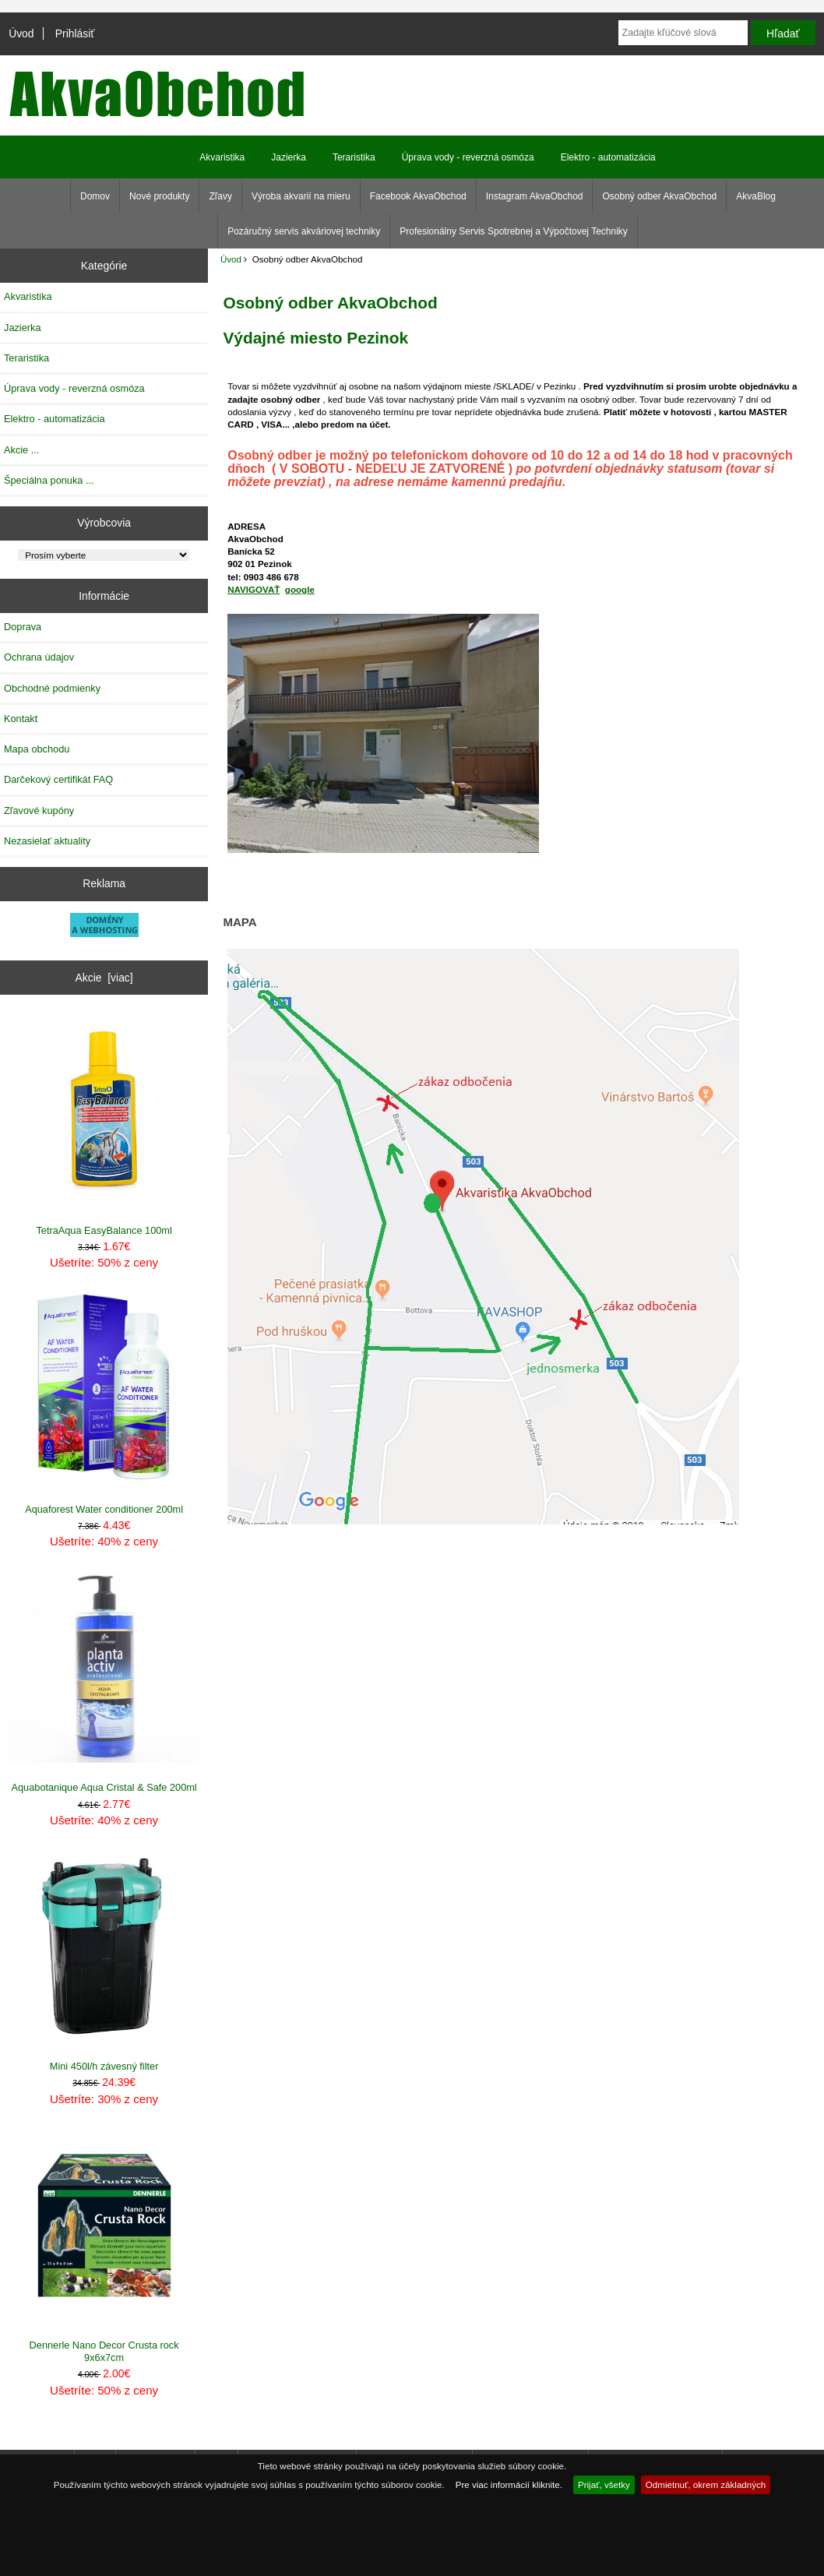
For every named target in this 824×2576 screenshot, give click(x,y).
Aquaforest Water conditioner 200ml (104, 1404)
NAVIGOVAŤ (253, 589)
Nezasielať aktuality (47, 841)
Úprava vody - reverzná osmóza (468, 157)
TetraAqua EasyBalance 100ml (104, 1126)
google (300, 589)
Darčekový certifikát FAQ (58, 779)
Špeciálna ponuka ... (49, 480)
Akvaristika (222, 157)
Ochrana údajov (39, 657)
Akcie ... (21, 450)
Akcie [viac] (104, 977)
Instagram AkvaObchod (534, 196)
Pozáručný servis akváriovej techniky (303, 231)
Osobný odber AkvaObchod (659, 196)
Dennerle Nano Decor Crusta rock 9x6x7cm (104, 2246)
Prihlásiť (75, 33)
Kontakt (20, 718)
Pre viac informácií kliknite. (509, 2484)
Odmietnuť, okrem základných (706, 2484)
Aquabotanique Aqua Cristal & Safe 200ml (104, 1683)
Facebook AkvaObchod (418, 196)
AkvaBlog (756, 196)
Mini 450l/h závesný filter (104, 1962)
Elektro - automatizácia (608, 157)
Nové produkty (159, 196)
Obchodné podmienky (52, 688)
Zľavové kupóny (39, 810)
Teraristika (354, 157)
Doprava (22, 627)
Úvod (21, 33)
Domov (95, 196)
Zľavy (220, 196)
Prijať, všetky (604, 2484)
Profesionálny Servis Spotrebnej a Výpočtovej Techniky (514, 231)
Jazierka (288, 157)
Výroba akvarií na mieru (301, 196)
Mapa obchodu (36, 749)
